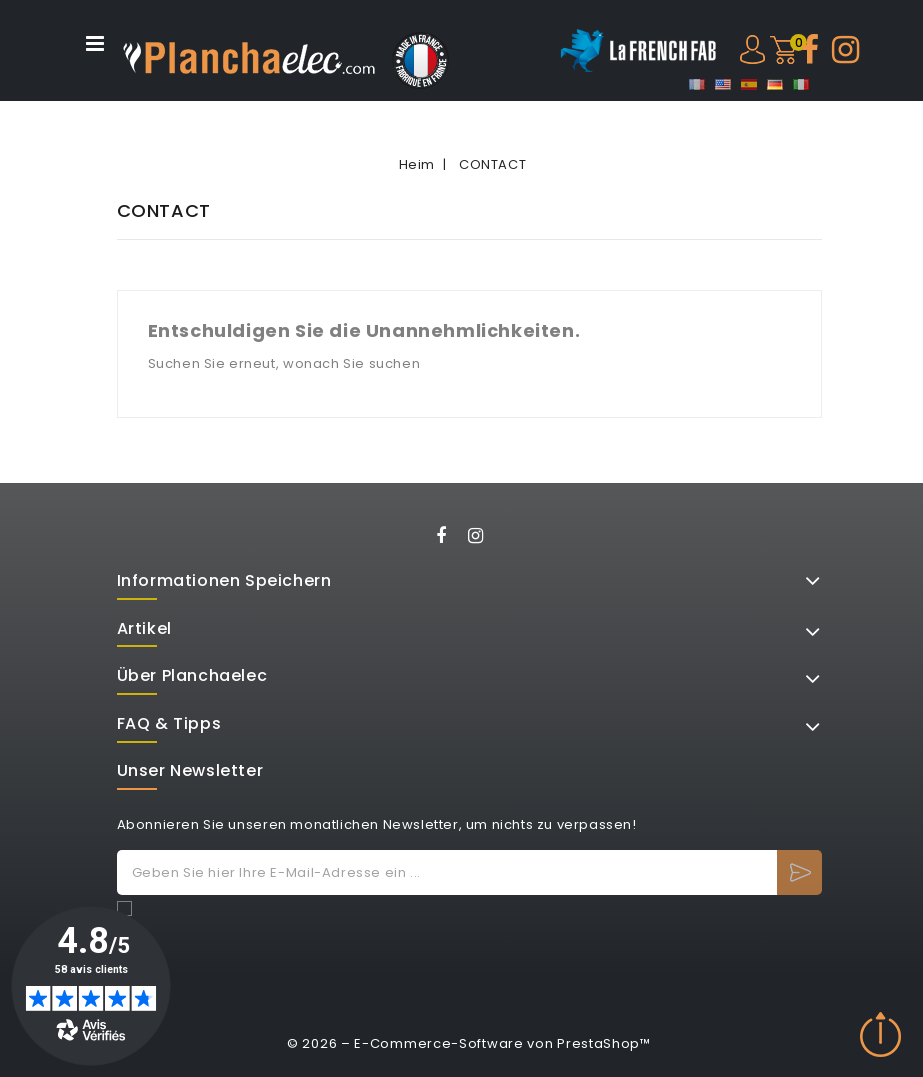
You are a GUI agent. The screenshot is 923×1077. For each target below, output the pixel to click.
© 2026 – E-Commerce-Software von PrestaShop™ (469, 1043)
